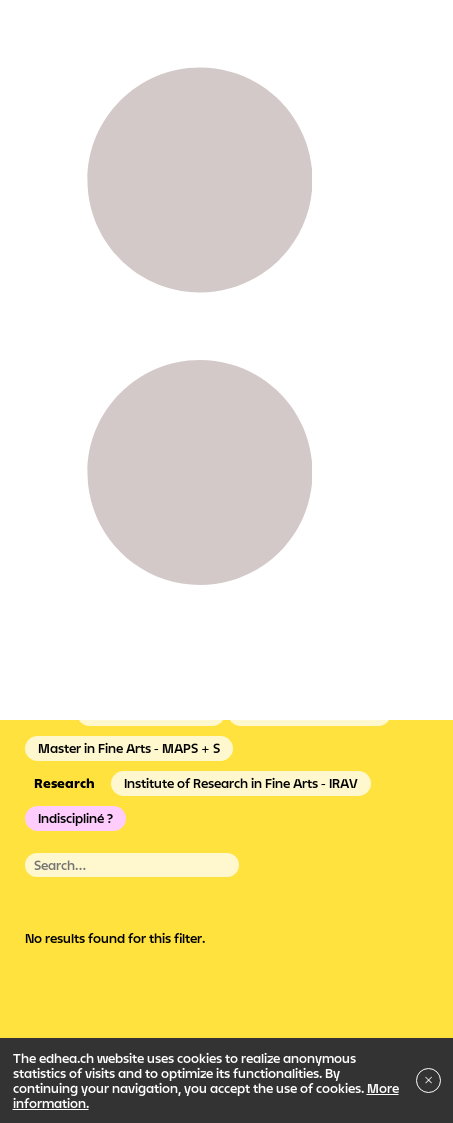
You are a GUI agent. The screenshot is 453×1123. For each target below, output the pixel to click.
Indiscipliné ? (75, 818)
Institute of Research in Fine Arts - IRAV (241, 783)
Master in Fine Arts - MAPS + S (129, 748)
